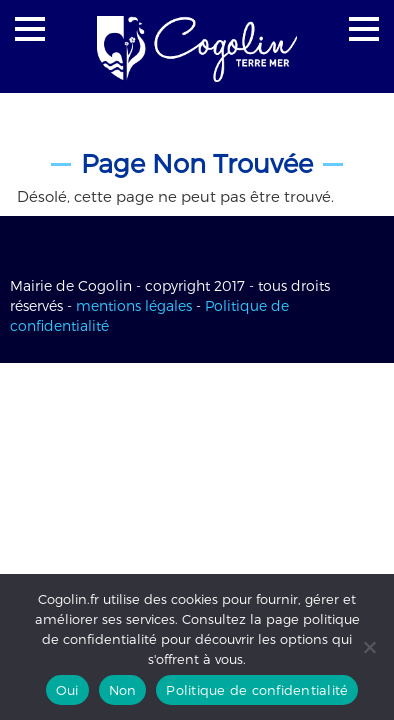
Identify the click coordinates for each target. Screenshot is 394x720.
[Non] (369, 647)
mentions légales (134, 305)
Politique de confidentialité (257, 690)
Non (123, 690)
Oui (67, 690)
